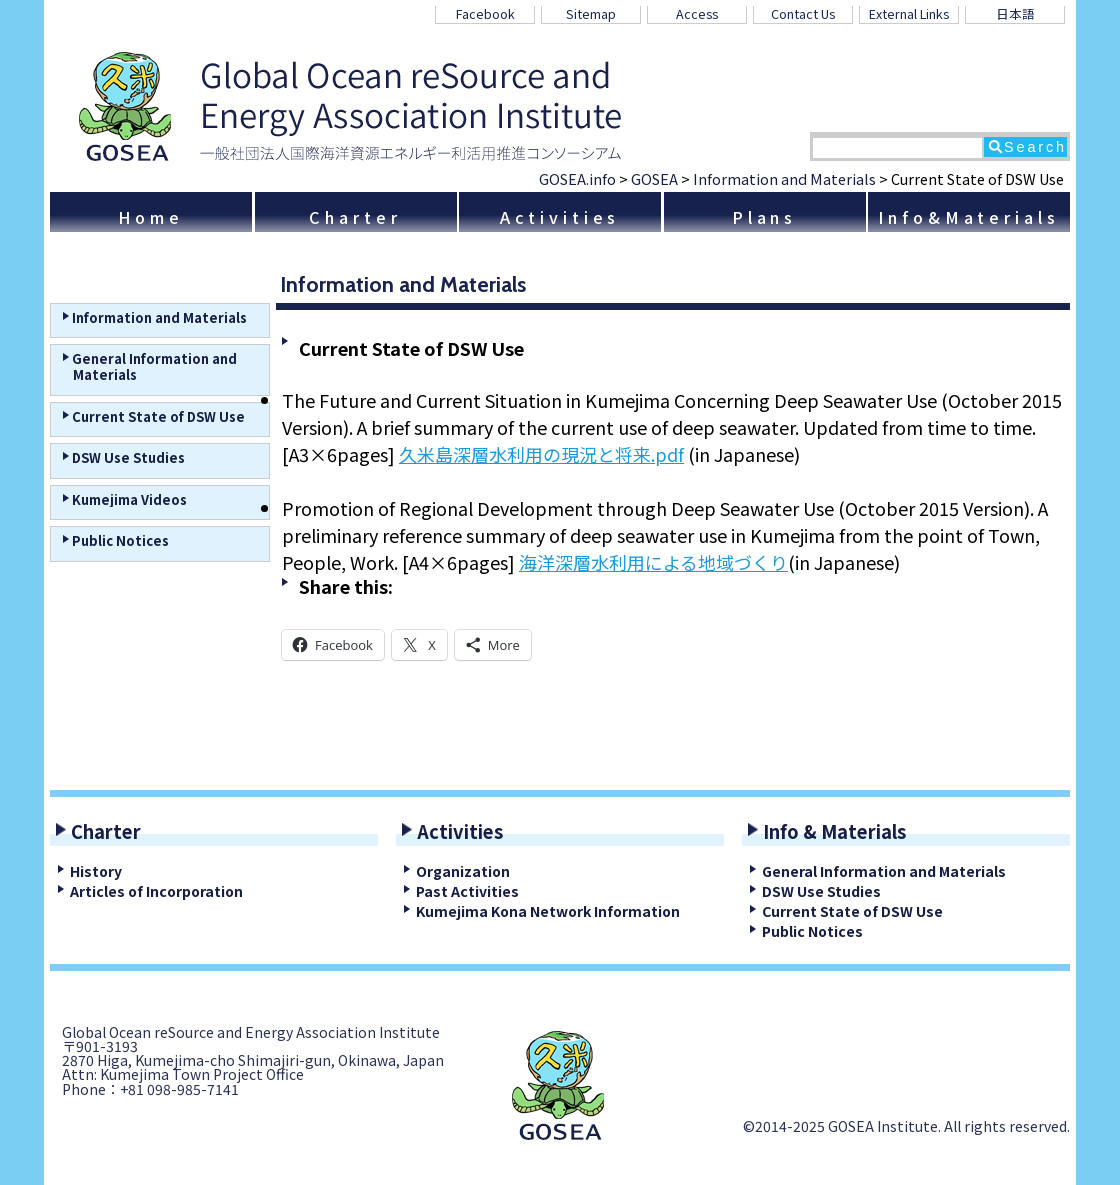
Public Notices (812, 931)
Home (150, 217)
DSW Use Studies (821, 891)
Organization (463, 871)
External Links (909, 13)
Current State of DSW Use (852, 911)
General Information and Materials (884, 871)
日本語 (1015, 13)
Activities (560, 217)
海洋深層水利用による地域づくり (653, 562)
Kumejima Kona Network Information (548, 911)
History (96, 871)
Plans (764, 217)
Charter (355, 217)
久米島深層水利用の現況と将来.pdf (541, 454)
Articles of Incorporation (156, 891)
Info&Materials (968, 217)
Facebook (485, 13)
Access (697, 13)
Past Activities (467, 891)
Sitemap (591, 13)
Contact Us (803, 13)
